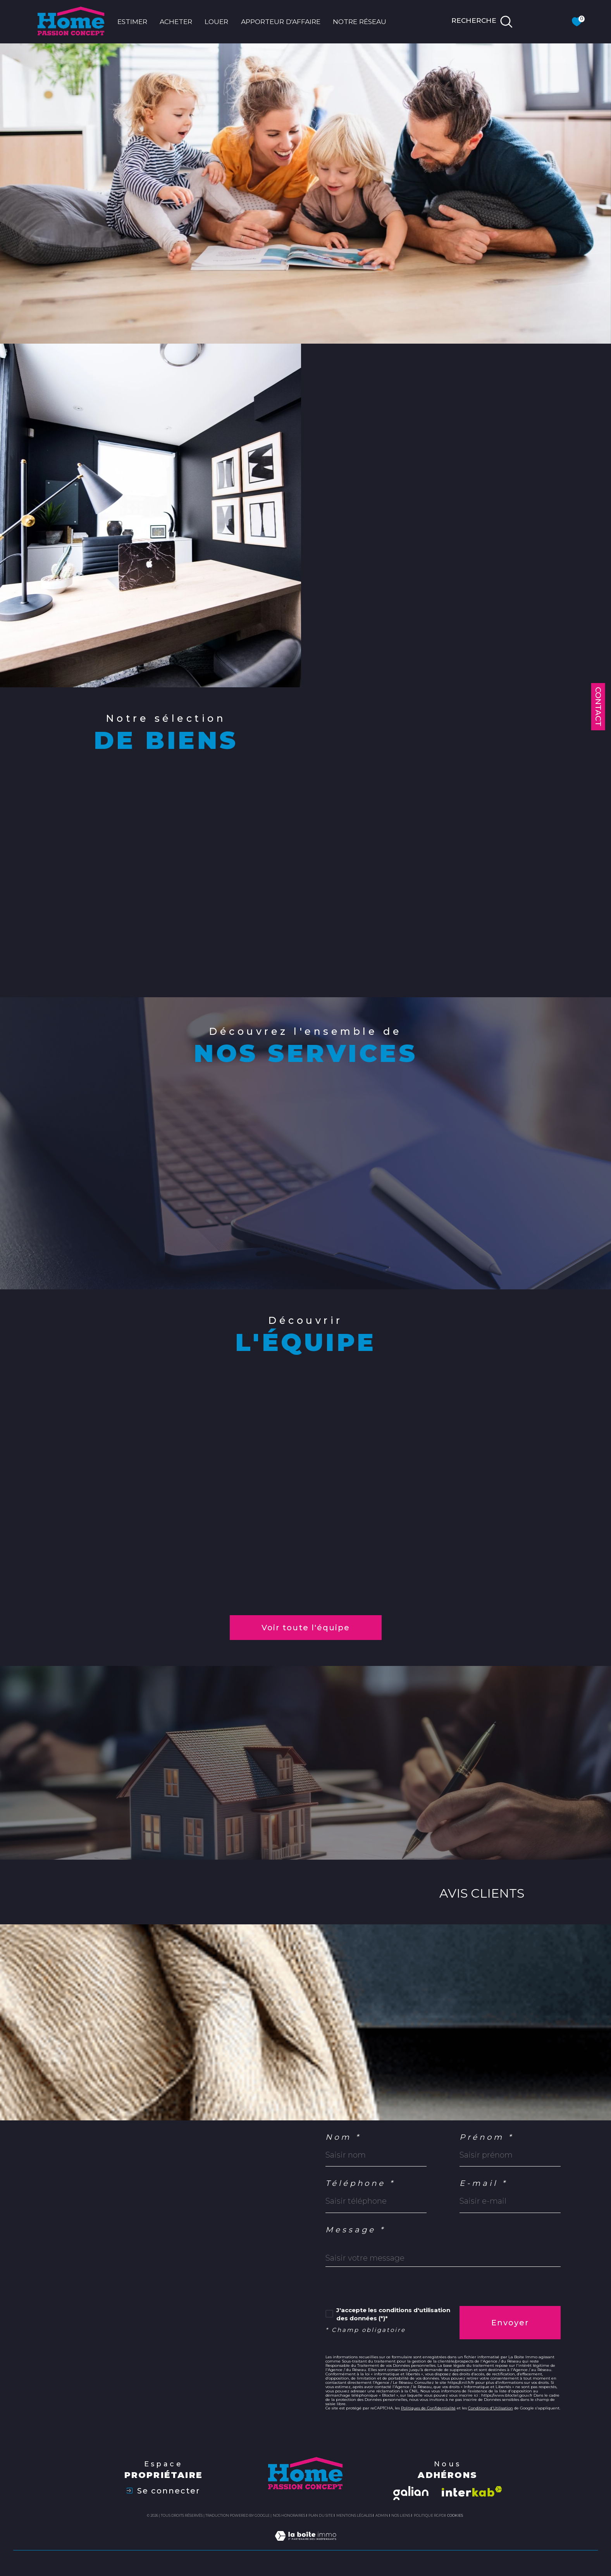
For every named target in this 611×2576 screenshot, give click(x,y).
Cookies (455, 2515)
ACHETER (176, 21)
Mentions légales (354, 2515)
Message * (355, 2230)
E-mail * (484, 2183)
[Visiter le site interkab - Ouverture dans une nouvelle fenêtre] (472, 2491)
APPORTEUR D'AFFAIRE (280, 21)
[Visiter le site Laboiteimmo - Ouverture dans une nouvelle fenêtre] (305, 2545)
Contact (598, 706)
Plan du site (320, 2515)
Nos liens (400, 2515)
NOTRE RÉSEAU (359, 21)
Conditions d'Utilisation (490, 2408)
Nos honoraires (289, 2515)
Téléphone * (360, 2183)
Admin (381, 2515)
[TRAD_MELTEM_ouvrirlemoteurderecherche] (482, 21)
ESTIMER (132, 21)
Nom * (343, 2137)
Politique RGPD (429, 2515)
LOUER (216, 21)
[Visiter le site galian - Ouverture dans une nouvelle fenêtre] (411, 2493)
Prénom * (487, 2137)
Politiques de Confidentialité (428, 2408)
